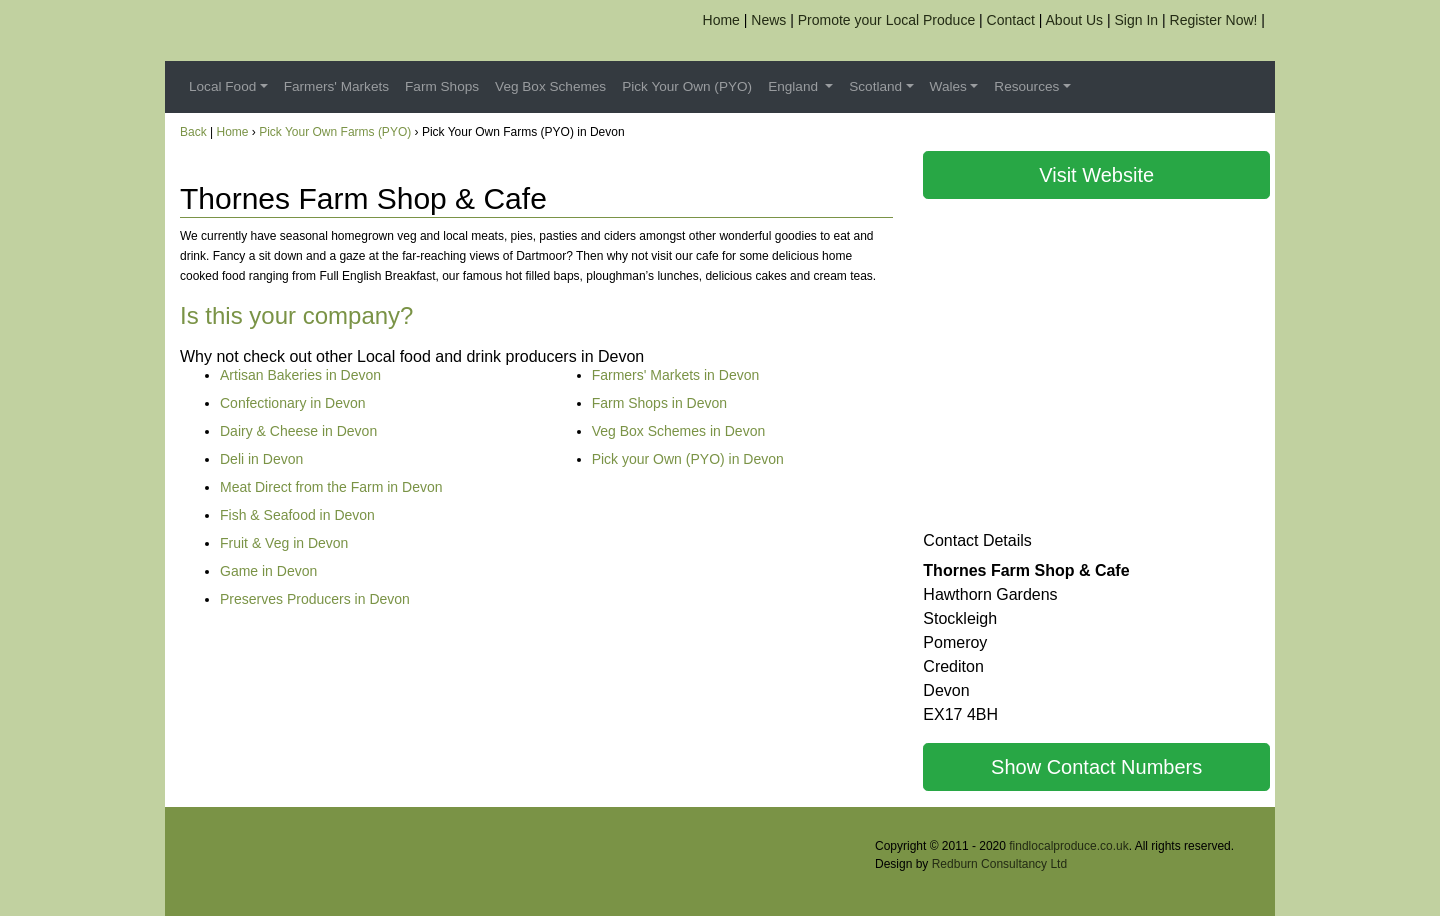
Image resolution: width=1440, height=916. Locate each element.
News (768, 20)
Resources (1026, 86)
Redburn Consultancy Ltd (999, 864)
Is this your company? (296, 315)
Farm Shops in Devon (659, 403)
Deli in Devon (261, 459)
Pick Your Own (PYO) (687, 86)
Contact (1011, 20)
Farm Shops (442, 86)
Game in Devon (268, 571)
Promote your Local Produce (886, 20)
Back (193, 132)
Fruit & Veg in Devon (284, 543)
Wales (948, 86)
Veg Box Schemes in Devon (679, 431)
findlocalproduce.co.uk (1068, 846)
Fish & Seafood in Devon (297, 515)
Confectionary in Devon (293, 403)
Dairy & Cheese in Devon (298, 431)
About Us (1075, 20)
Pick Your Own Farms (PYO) (335, 132)
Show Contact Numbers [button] (1096, 767)
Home (721, 20)
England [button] (795, 86)
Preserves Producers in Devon (315, 599)
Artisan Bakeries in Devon (300, 375)
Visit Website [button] (1096, 175)
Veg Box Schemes (550, 86)
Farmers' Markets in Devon (676, 375)
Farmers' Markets (336, 86)
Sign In (1137, 20)
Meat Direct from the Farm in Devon (331, 487)
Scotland (875, 86)
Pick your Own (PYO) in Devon (688, 459)
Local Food (222, 86)
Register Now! (1214, 20)
